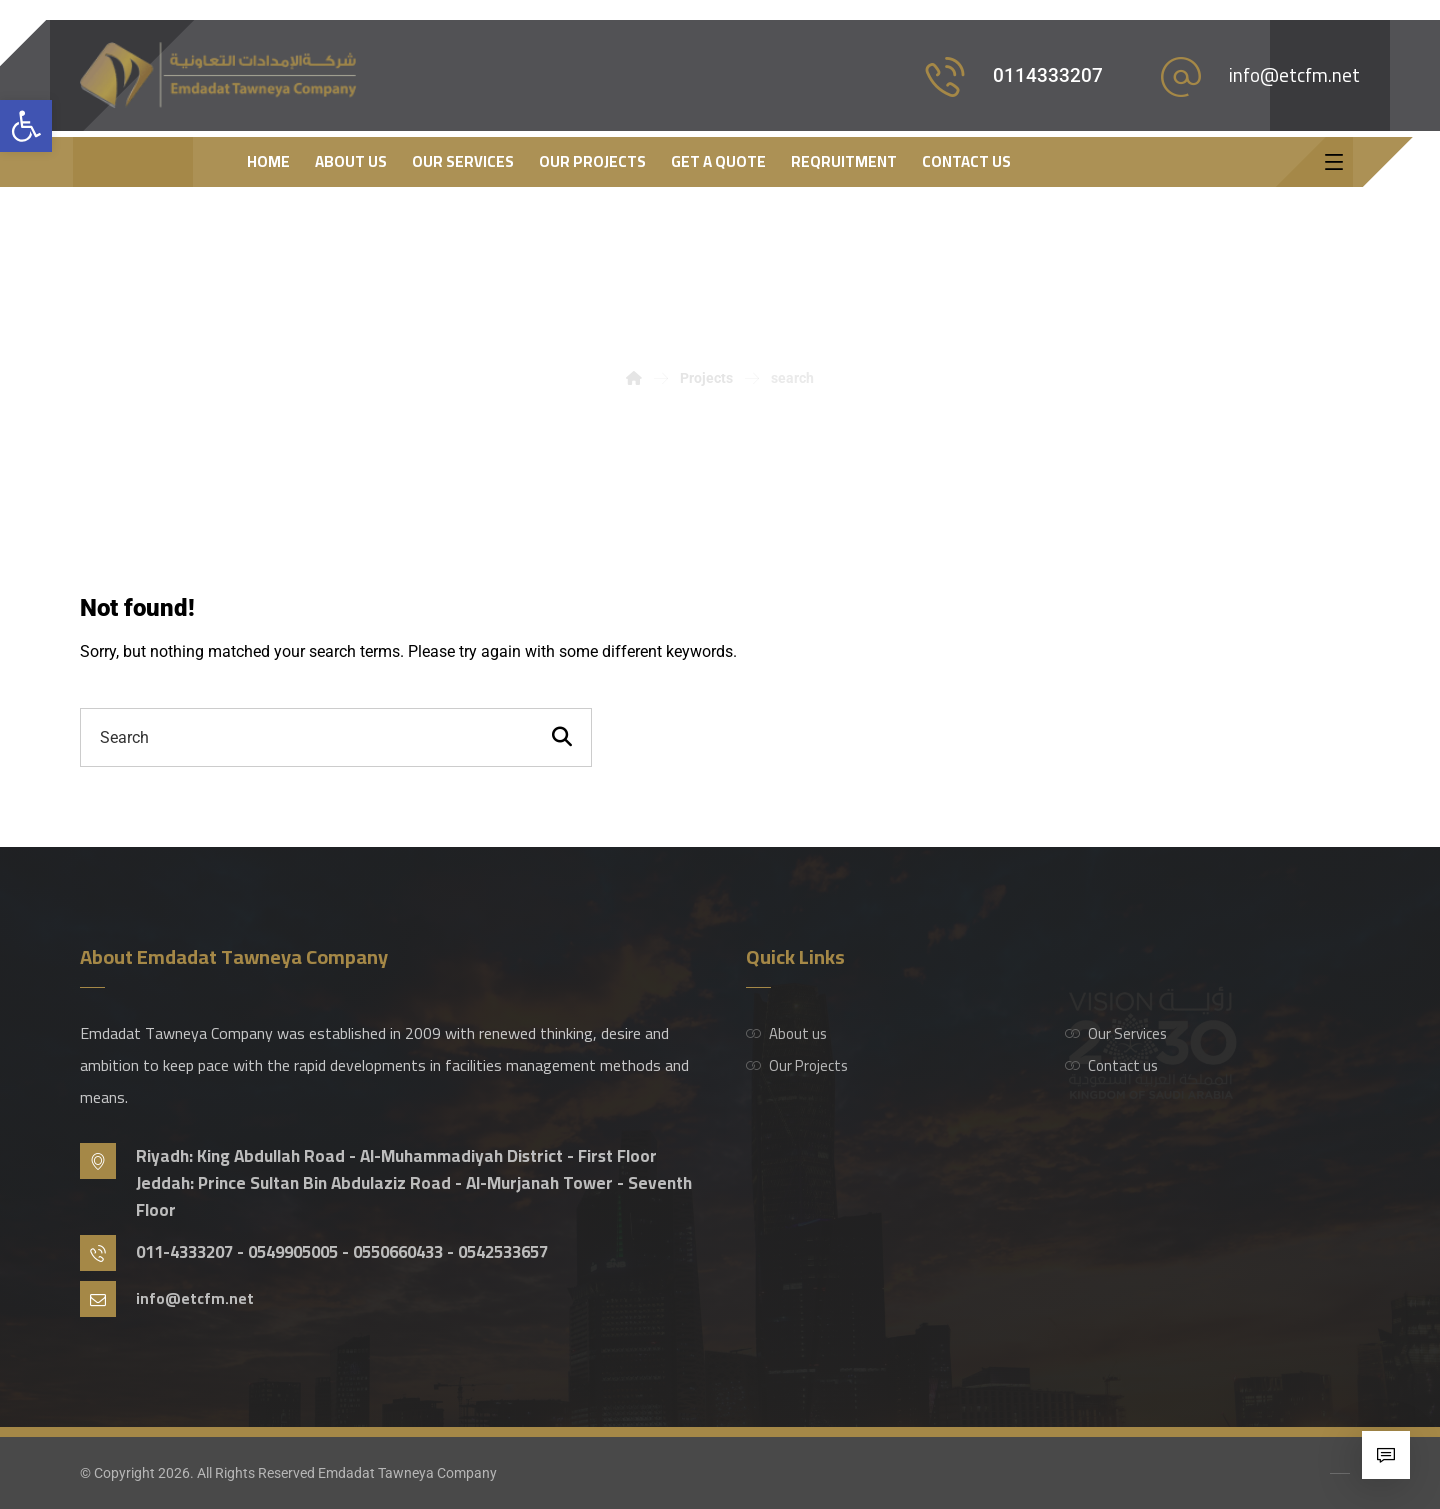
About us (786, 1033)
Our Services (1116, 1033)
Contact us (1111, 1065)
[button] (26, 126)
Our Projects (797, 1065)
